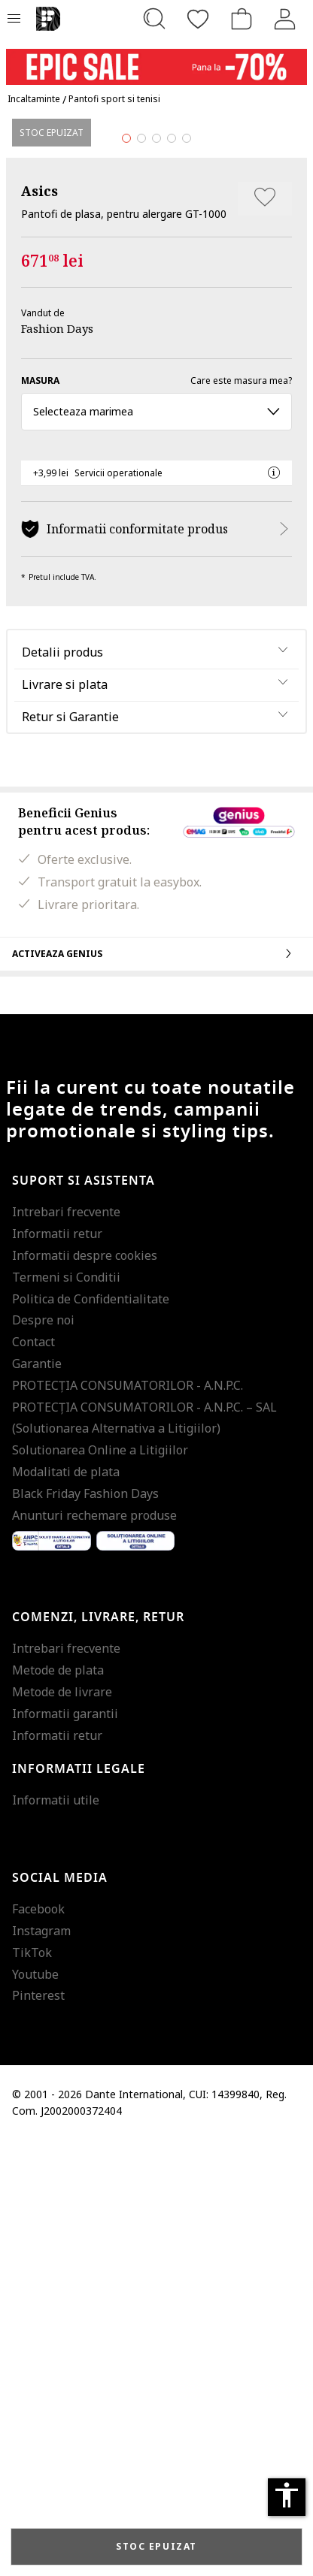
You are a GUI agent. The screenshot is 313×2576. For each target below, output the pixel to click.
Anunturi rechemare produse (94, 1951)
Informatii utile (55, 2235)
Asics (39, 627)
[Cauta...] (154, 19)
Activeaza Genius (156, 1389)
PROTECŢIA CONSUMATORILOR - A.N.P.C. (127, 1821)
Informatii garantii (65, 2149)
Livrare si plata (65, 1120)
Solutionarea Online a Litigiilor (100, 1885)
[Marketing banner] (156, 60)
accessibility (287, 2495)
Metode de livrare (62, 2127)
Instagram (41, 2366)
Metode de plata (58, 2105)
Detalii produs (62, 1088)
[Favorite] (197, 19)
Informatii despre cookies (84, 1691)
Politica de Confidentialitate (90, 1734)
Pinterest (38, 2431)
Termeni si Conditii (66, 1713)
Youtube (35, 2410)
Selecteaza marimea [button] (156, 847)
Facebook (38, 2344)
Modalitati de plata (66, 1907)
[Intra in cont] (285, 19)
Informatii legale (78, 2205)
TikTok (32, 2388)
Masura (40, 816)
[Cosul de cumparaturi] (241, 19)
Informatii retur (57, 1669)
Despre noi (43, 1755)
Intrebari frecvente (66, 1647)
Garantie (37, 1799)
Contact (33, 1777)
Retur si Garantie (70, 1152)
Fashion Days (57, 764)
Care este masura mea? (241, 816)
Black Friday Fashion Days (85, 1929)
